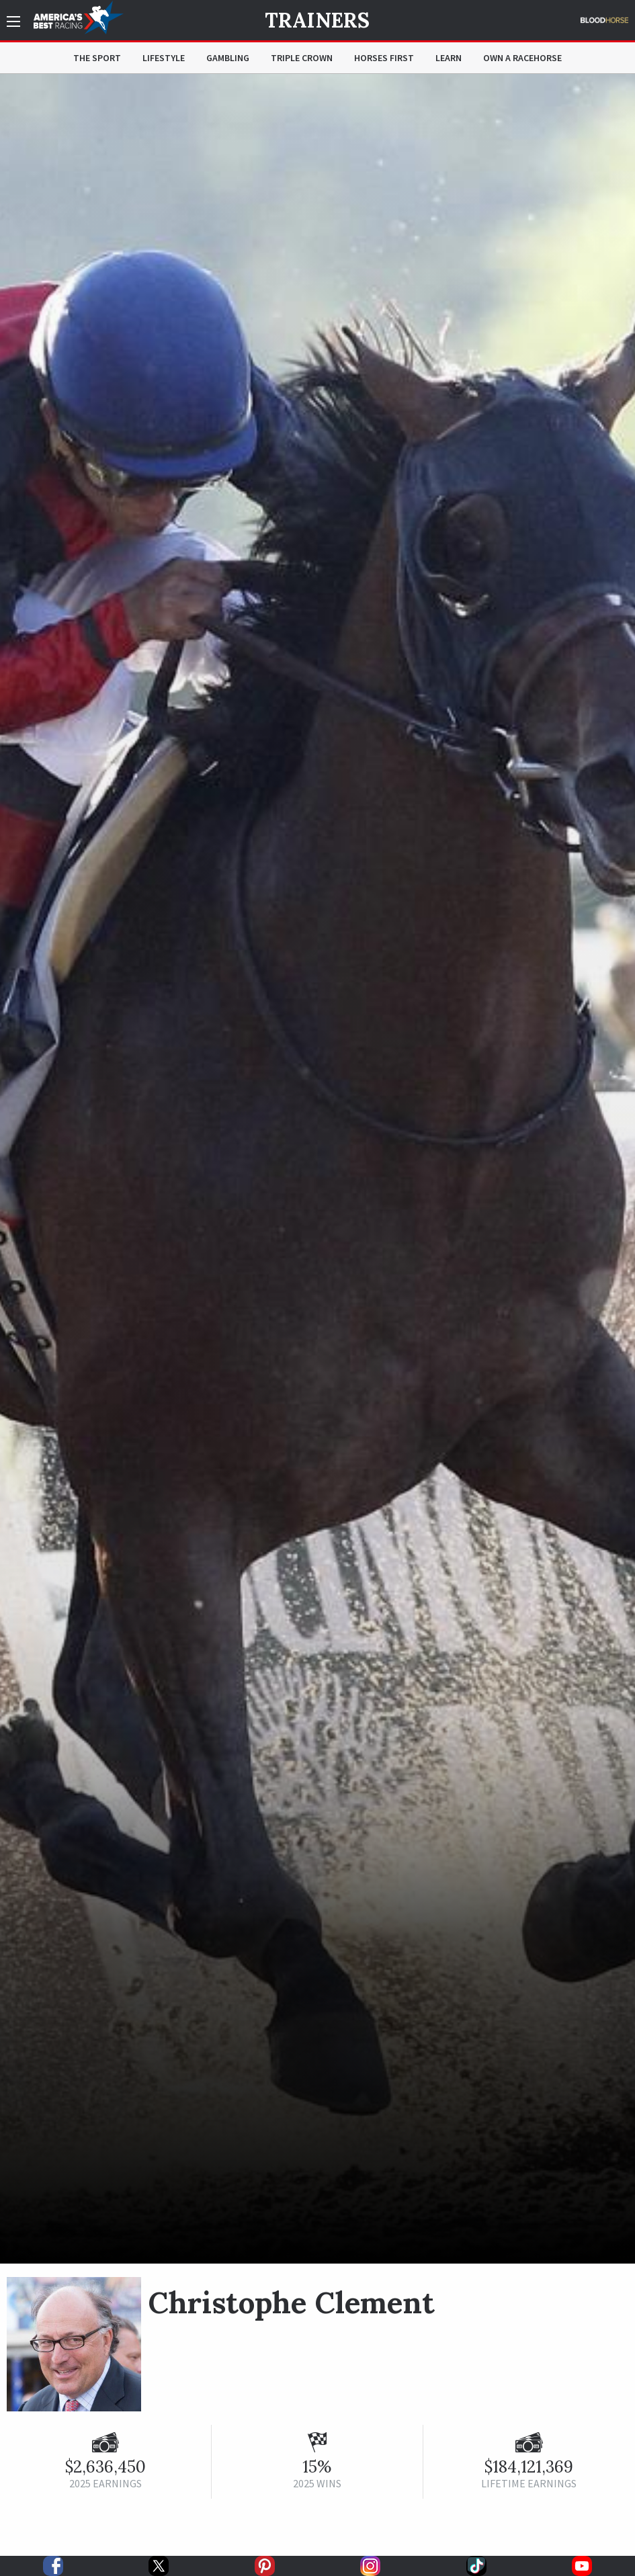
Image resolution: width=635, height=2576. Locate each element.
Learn (448, 58)
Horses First (384, 58)
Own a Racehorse (522, 58)
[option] (317, 1169)
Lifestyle (163, 58)
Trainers (317, 20)
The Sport (97, 58)
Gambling (227, 58)
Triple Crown (302, 58)
